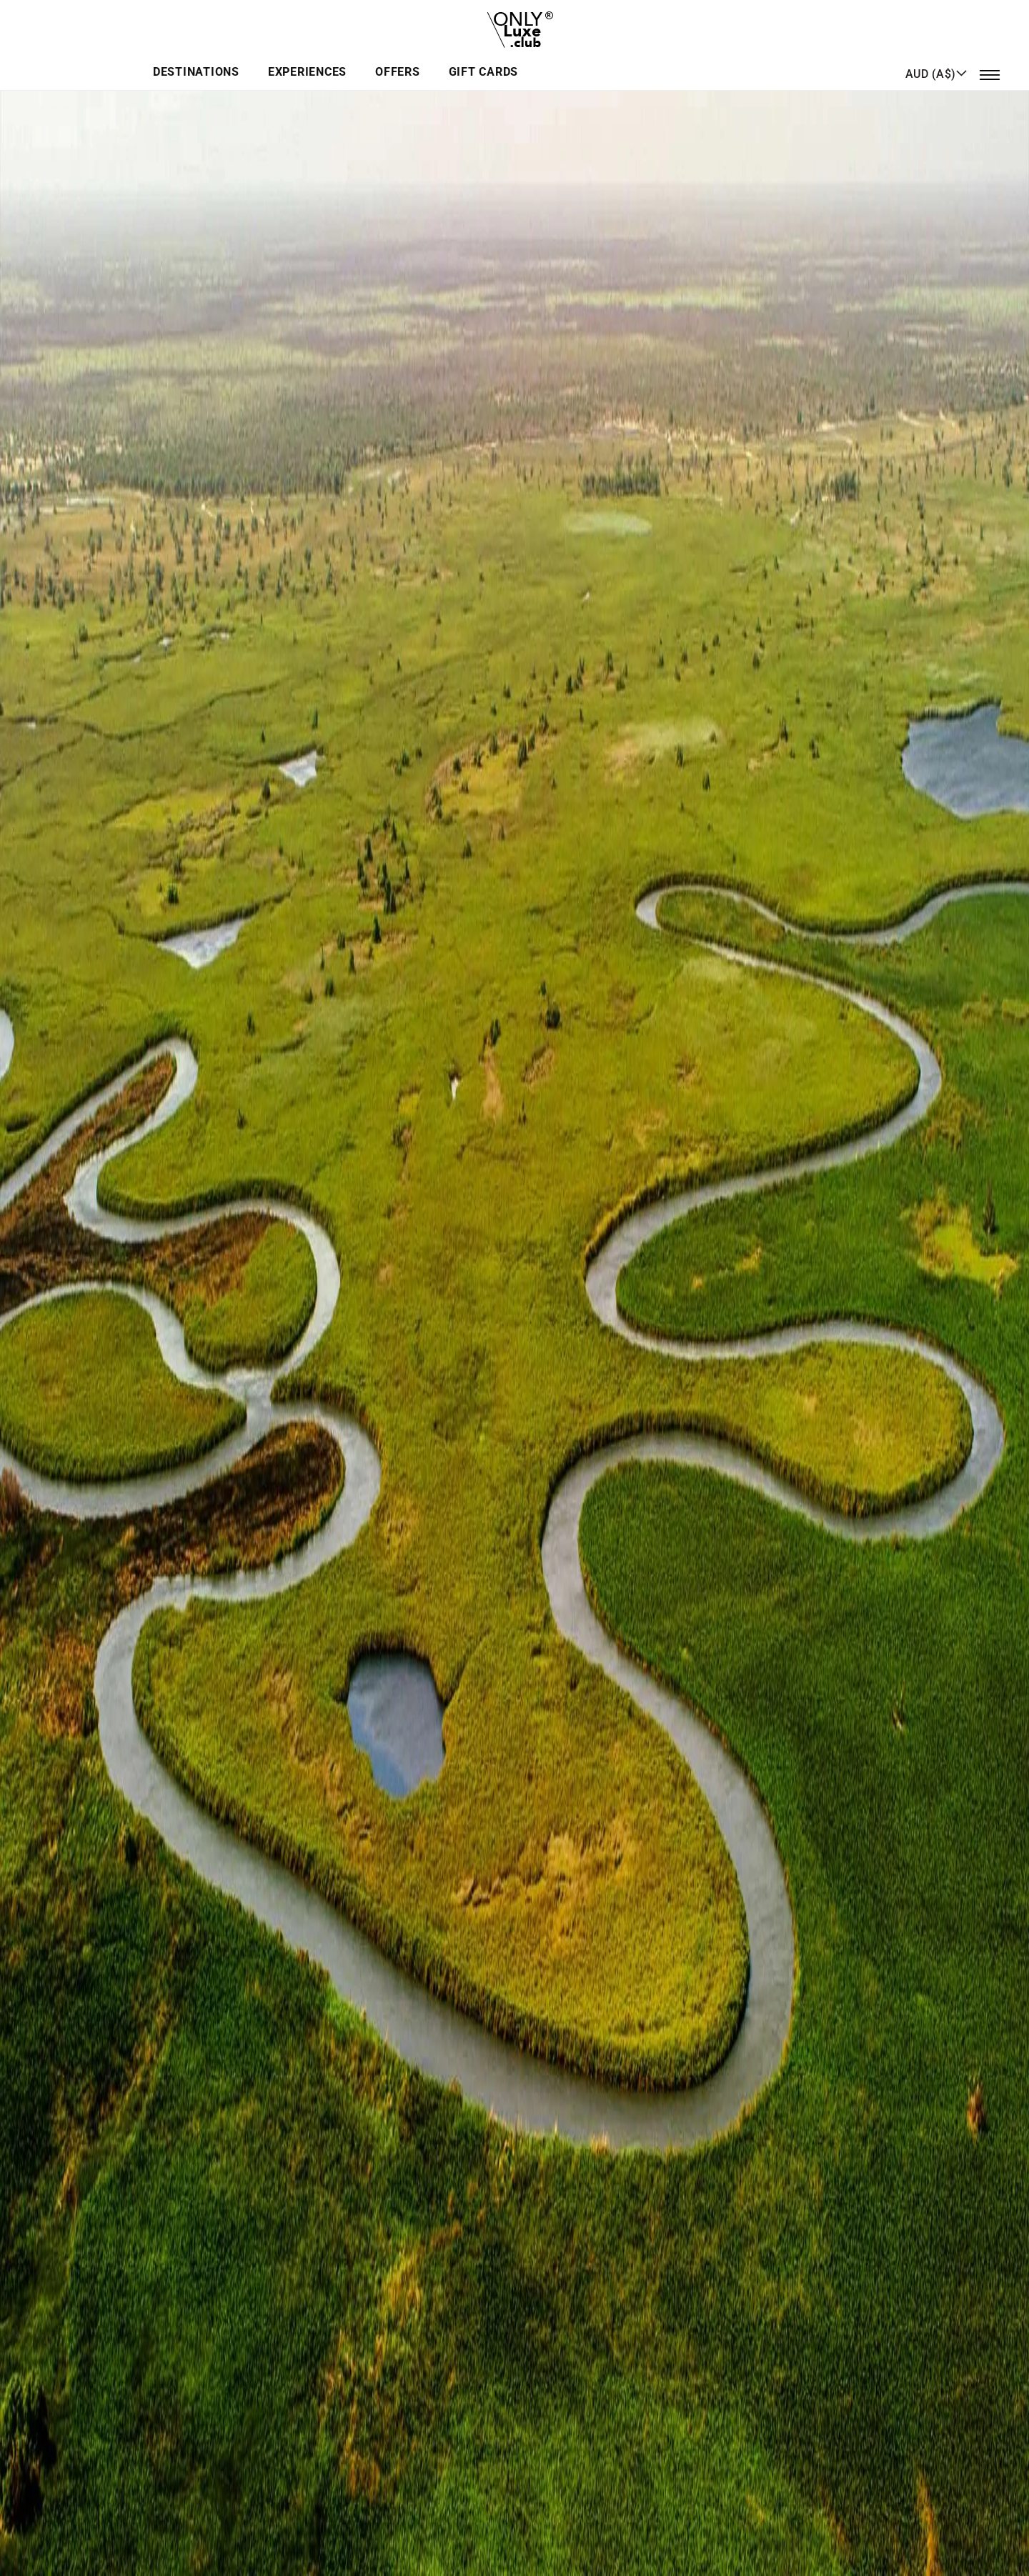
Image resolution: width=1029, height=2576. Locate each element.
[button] (936, 59)
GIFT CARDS (654, 59)
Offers (574, 59)
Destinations (383, 59)
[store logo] (514, 24)
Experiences (489, 59)
